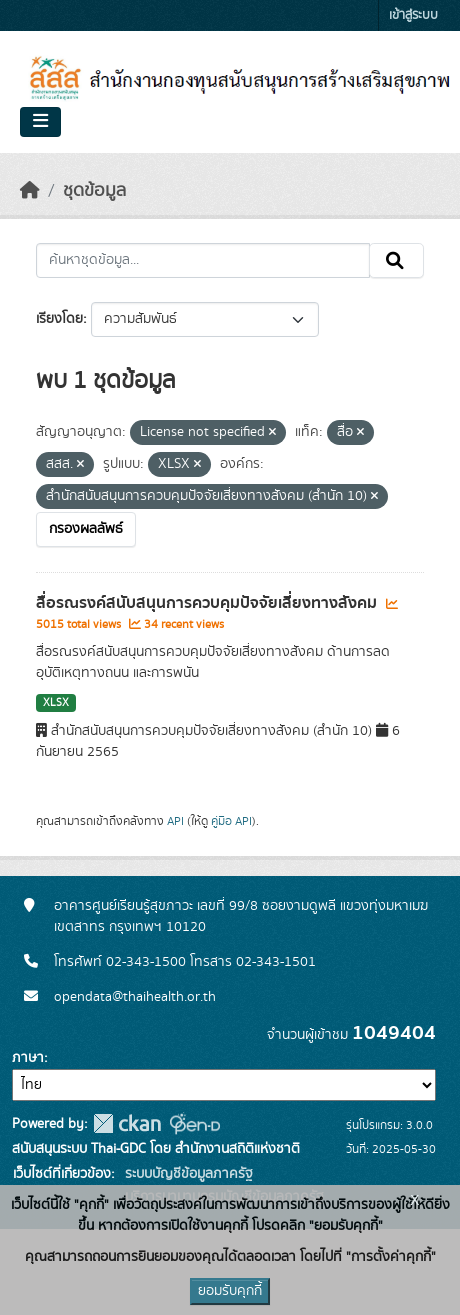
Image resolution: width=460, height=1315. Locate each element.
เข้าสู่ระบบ (413, 15)
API (175, 821)
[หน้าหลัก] (30, 191)
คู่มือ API (231, 821)
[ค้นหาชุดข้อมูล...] (203, 261)
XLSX (56, 703)
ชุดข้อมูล (94, 191)
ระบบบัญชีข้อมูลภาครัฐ (187, 1174)
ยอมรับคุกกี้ (230, 1291)
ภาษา (28, 1058)
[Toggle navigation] (40, 122)
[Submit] (396, 261)
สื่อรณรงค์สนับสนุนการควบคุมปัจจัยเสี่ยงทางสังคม (208, 603)
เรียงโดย (59, 319)
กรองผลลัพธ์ (86, 529)
